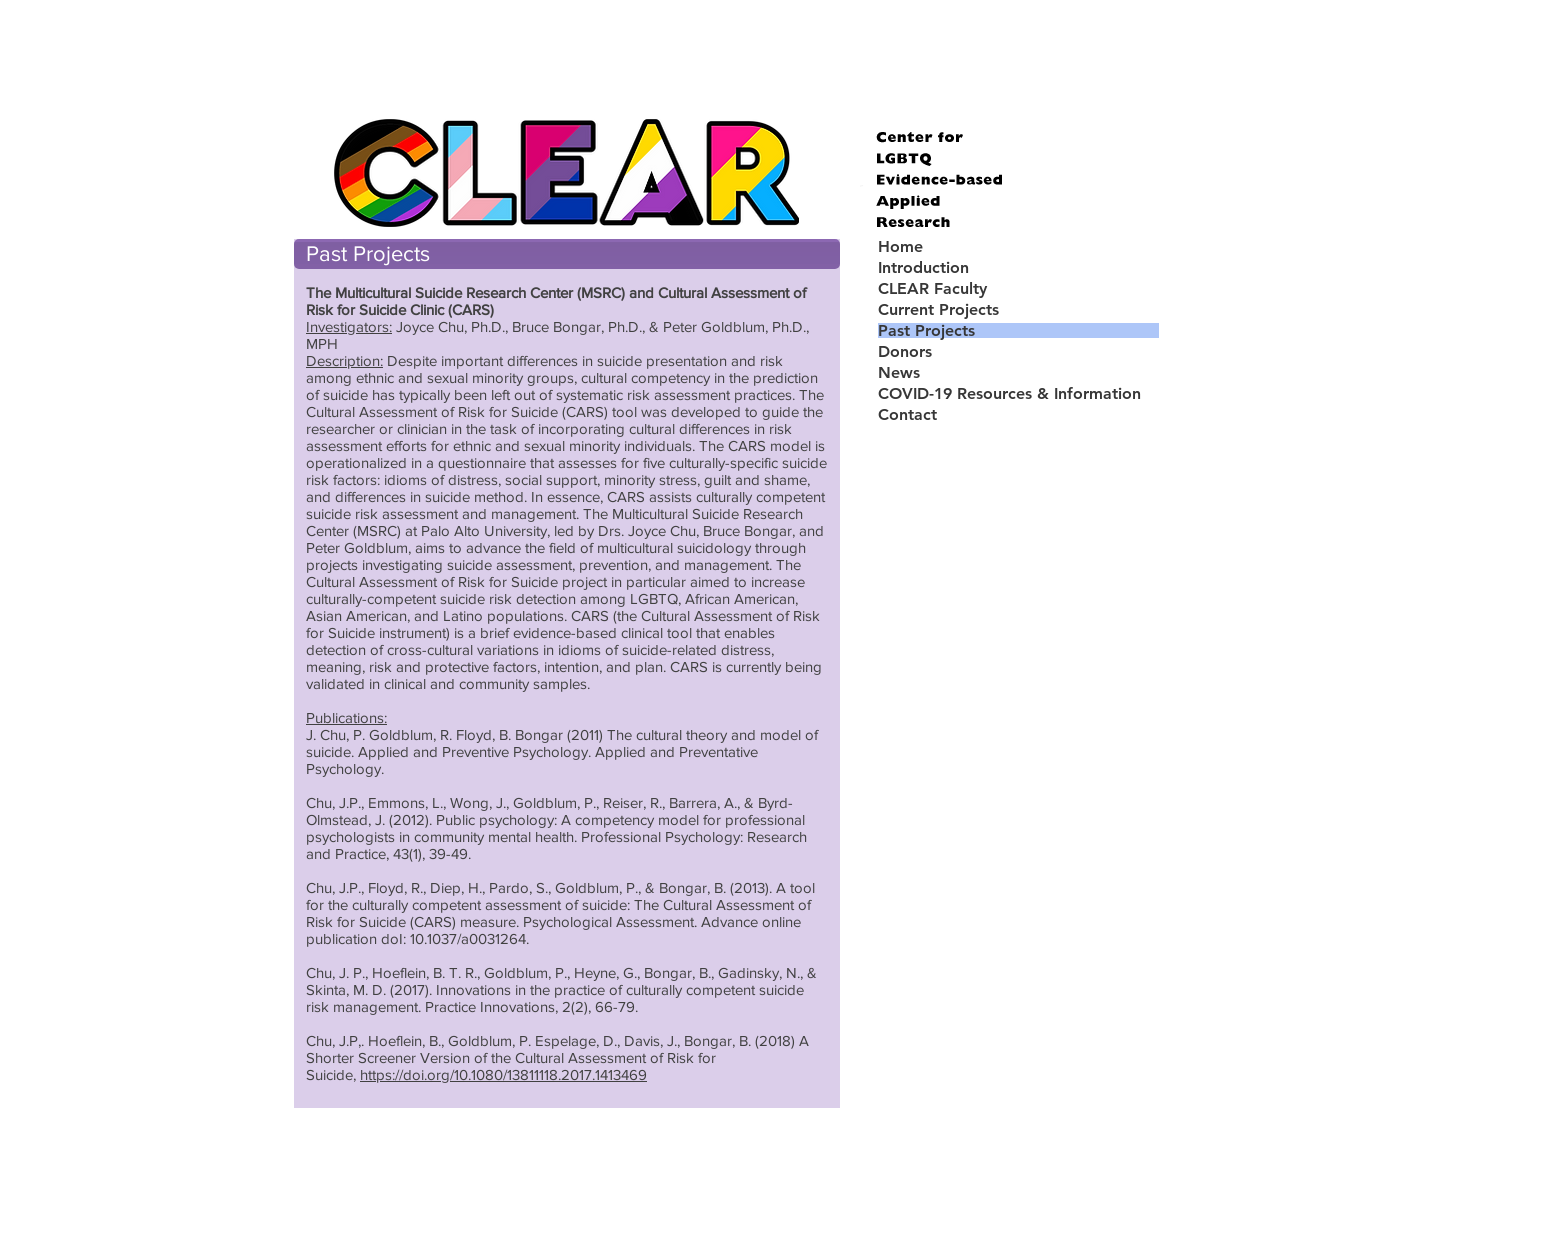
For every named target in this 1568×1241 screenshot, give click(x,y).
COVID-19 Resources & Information (1009, 393)
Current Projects (938, 309)
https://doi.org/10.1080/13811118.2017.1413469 (503, 1074)
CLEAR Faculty (932, 288)
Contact (907, 414)
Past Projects (926, 330)
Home (900, 246)
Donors (905, 351)
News (899, 372)
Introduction (923, 267)
